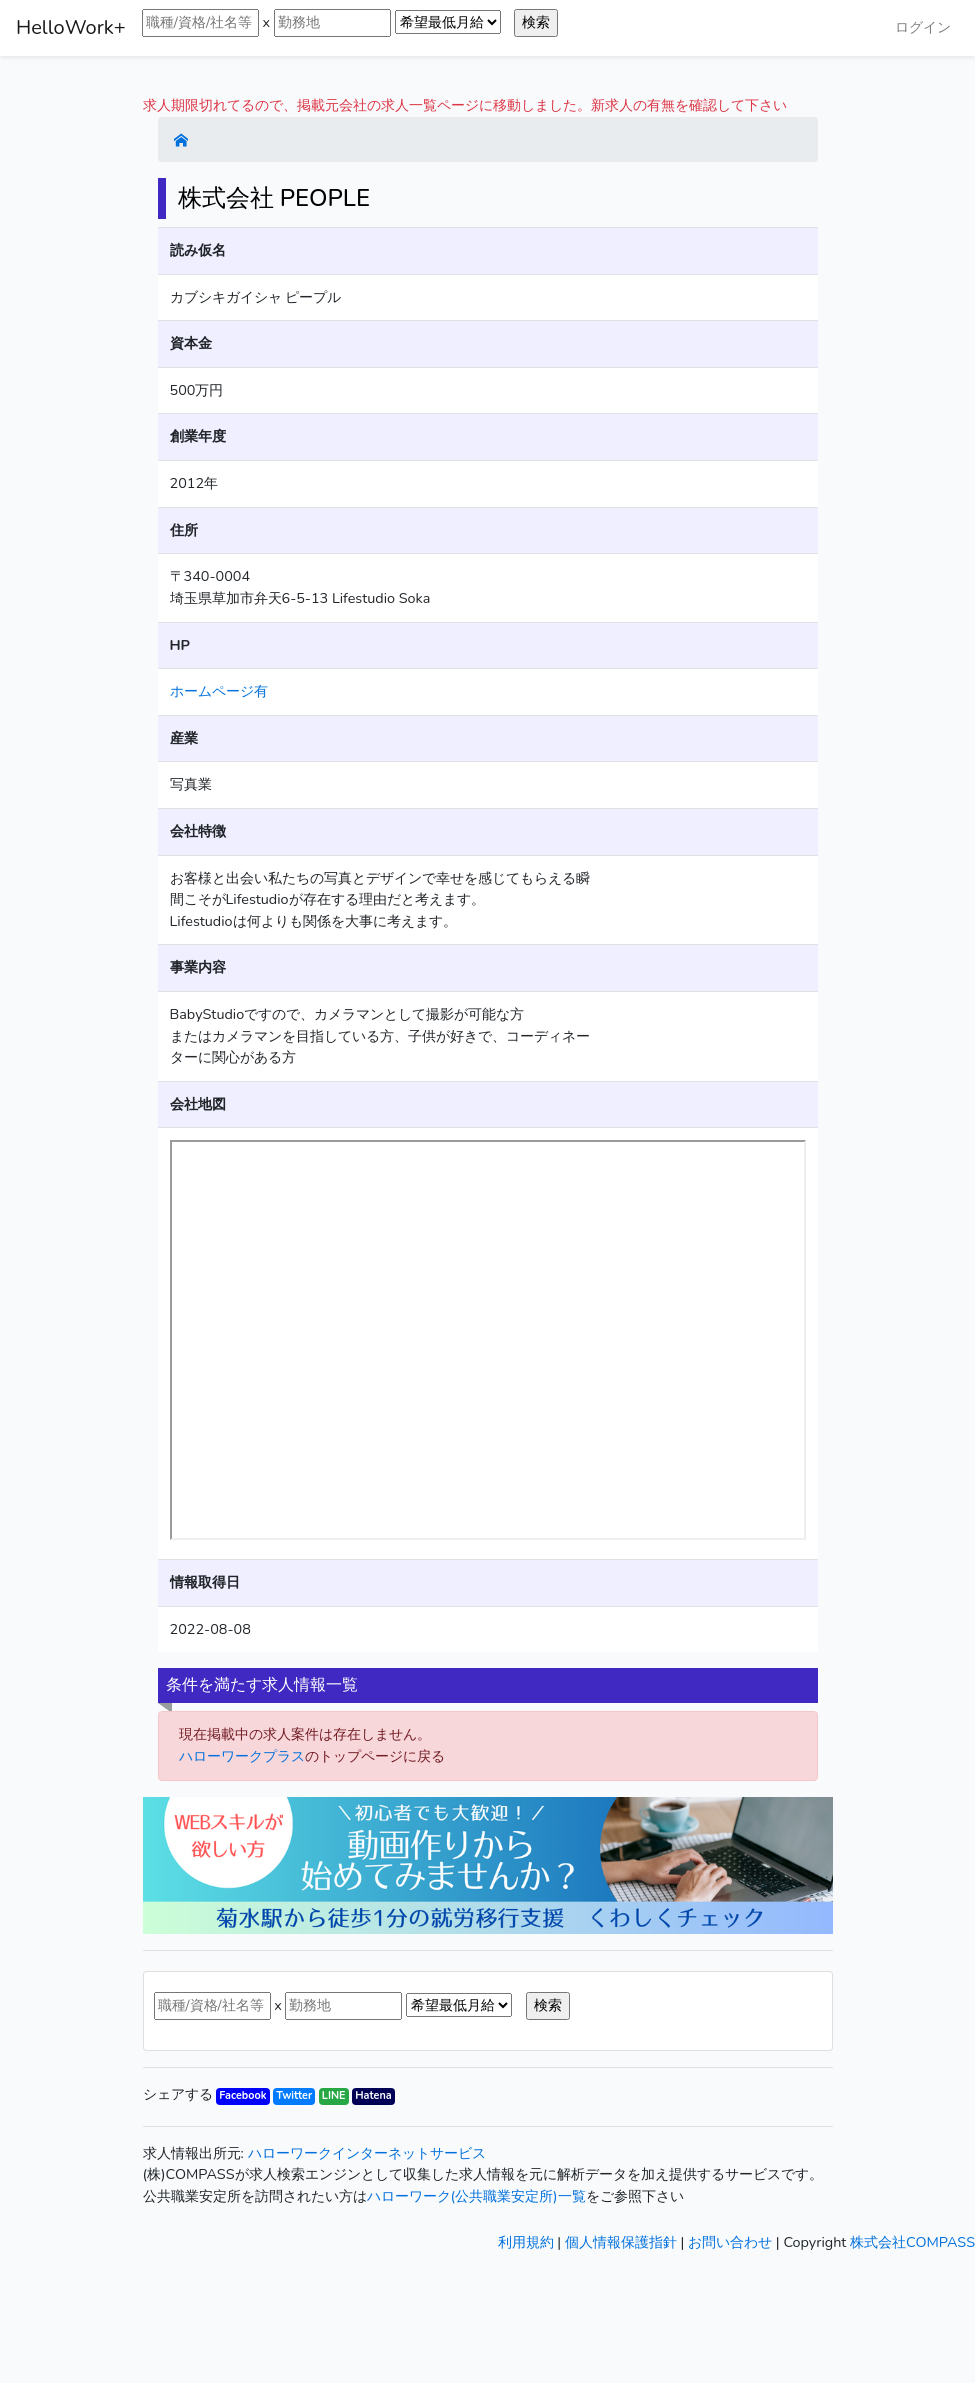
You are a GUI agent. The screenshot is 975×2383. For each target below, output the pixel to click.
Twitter (294, 2095)
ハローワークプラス (242, 1756)
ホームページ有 (219, 691)
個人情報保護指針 (621, 2242)
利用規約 (526, 2242)
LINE (334, 2095)
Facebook (242, 2095)
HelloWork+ (71, 27)
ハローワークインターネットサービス (367, 2153)
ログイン (923, 27)
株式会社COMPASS (912, 2242)
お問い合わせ (730, 2242)
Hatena (373, 2095)
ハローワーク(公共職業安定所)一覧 (476, 2196)
